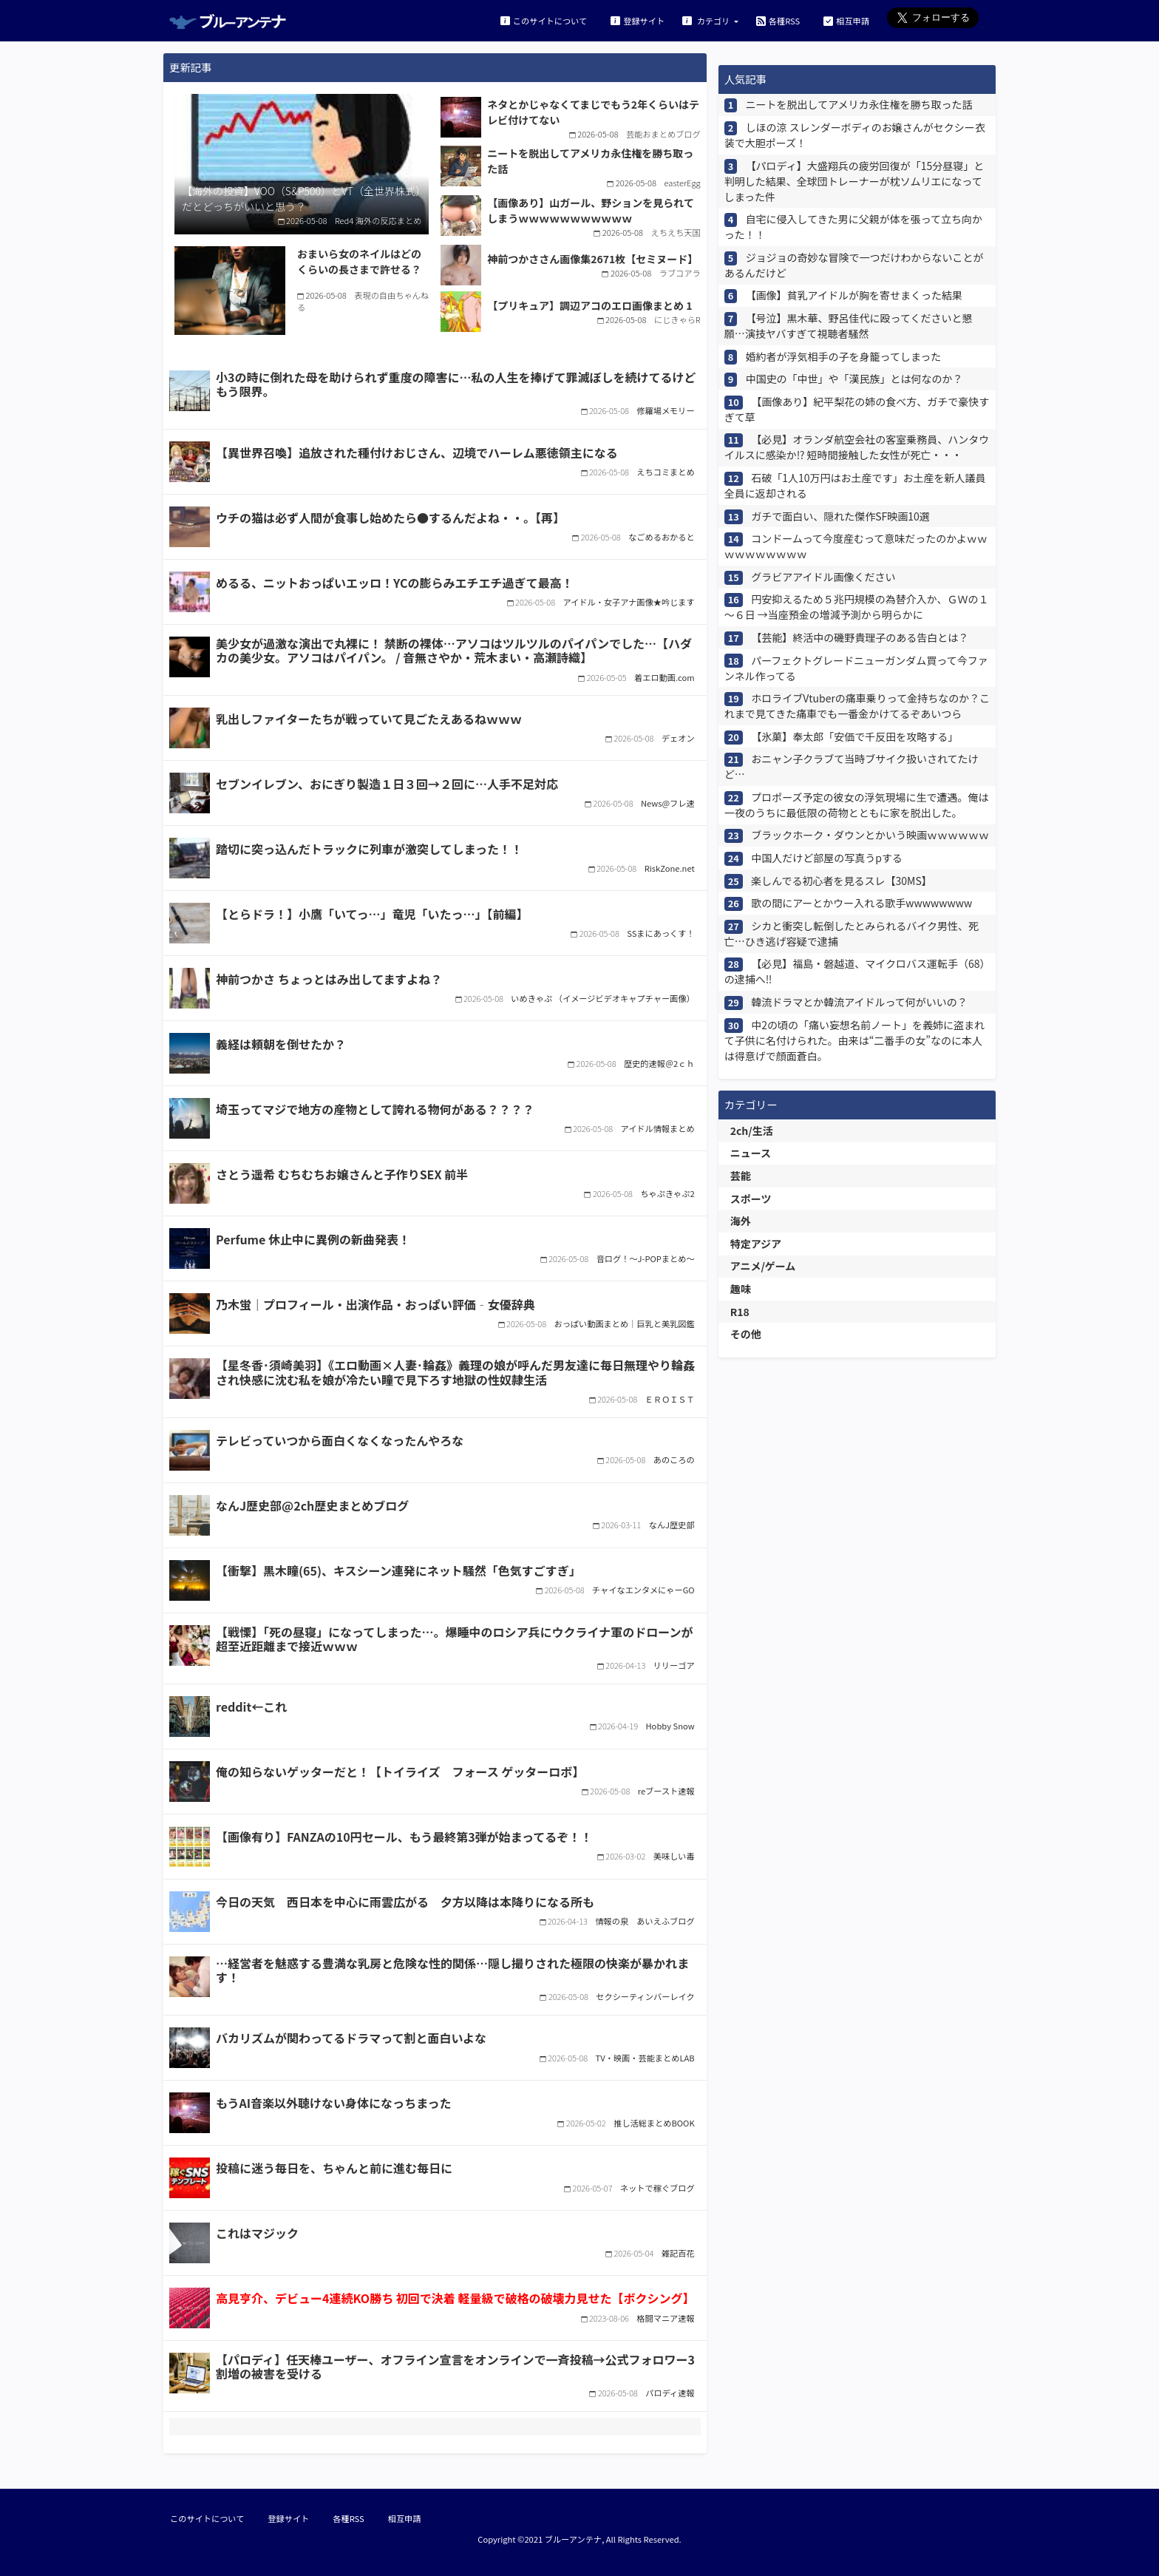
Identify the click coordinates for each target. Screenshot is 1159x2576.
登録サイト (638, 20)
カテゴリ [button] (707, 20)
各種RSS (778, 20)
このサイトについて (543, 20)
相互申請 (846, 20)
